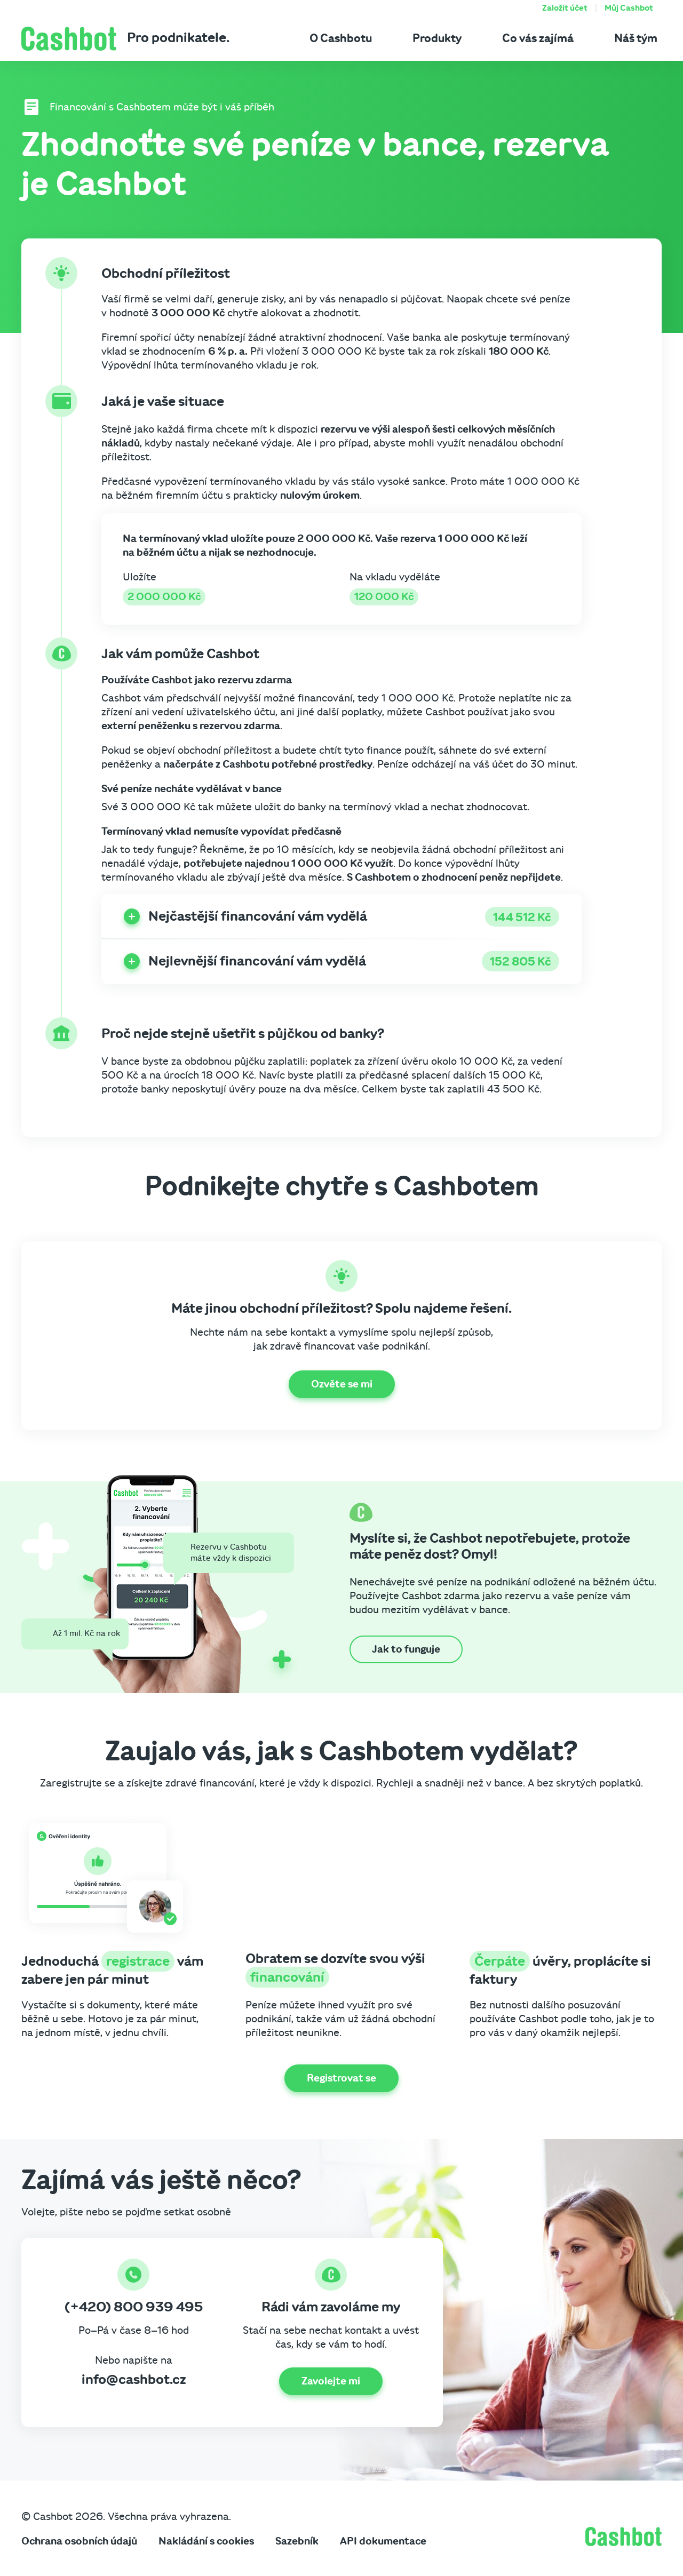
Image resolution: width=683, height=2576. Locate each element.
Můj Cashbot (629, 8)
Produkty (437, 38)
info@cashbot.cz (134, 2380)
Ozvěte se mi (341, 1384)
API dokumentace (383, 2541)
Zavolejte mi (330, 2381)
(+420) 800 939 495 (134, 2307)
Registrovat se (341, 2078)
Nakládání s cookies (206, 2541)
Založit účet (564, 8)
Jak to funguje (406, 1649)
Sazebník (297, 2541)
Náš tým (635, 38)
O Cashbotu (340, 38)
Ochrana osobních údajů (79, 2541)
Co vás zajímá (538, 38)
